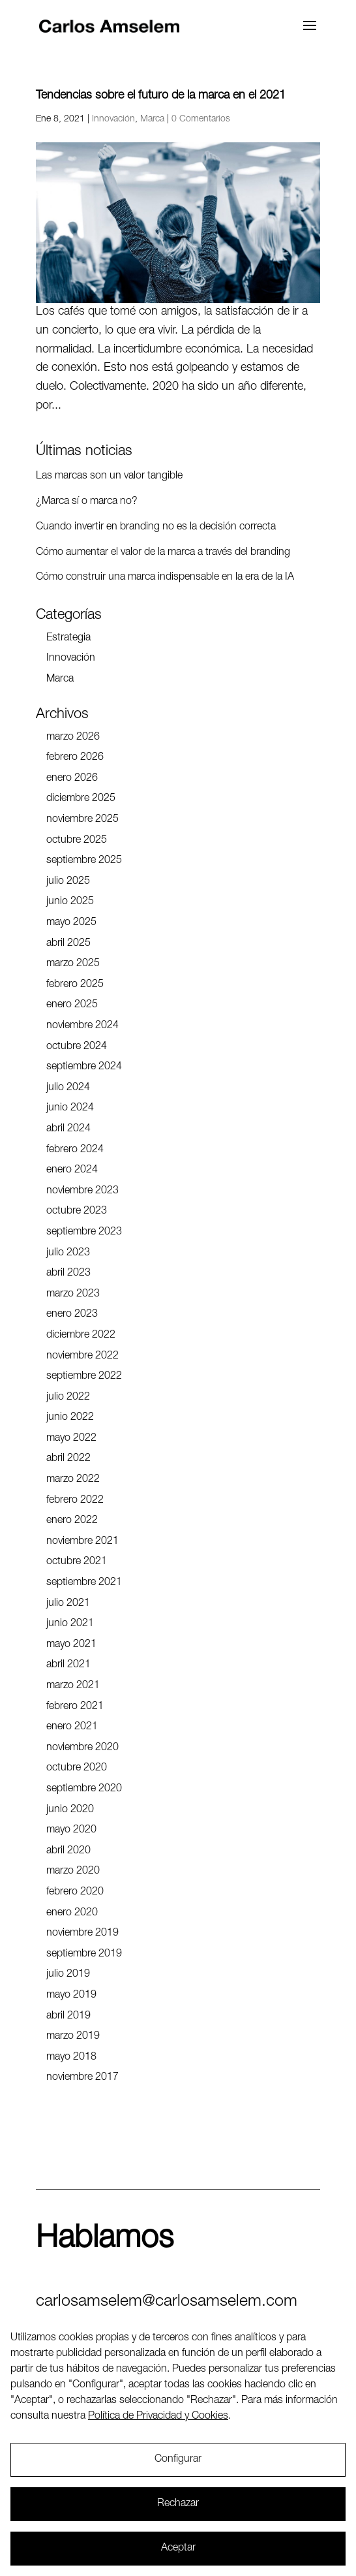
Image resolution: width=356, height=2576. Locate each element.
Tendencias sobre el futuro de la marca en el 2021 (161, 96)
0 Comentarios (200, 119)
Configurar (178, 2460)
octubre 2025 (76, 841)
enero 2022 (72, 1521)
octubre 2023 (76, 1211)
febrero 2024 (75, 1150)
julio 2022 (68, 1397)
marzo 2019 (73, 2037)
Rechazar (178, 2504)
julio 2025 (68, 882)
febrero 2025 (75, 985)
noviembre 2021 (82, 1542)
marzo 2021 (73, 1686)
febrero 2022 (75, 1501)
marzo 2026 (73, 737)
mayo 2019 (71, 1995)
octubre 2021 (76, 1562)
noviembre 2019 (82, 1933)
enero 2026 (72, 779)
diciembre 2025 (80, 799)
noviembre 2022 (82, 1356)
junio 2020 (70, 1810)
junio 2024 (70, 1108)
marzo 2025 (73, 964)
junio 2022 (70, 1418)
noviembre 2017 (82, 2078)
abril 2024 (68, 1129)
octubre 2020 (76, 1768)
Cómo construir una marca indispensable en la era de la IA (165, 578)
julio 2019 (68, 1975)
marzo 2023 (73, 1294)
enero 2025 (72, 1005)
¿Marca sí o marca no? (87, 502)
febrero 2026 (75, 758)
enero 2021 (72, 1727)
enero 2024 (72, 1170)
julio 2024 (68, 1088)
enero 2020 (72, 1913)
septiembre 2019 (84, 1954)
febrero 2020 (75, 1892)
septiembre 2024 (84, 1067)
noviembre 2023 (82, 1191)
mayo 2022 (71, 1439)
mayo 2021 (71, 1645)
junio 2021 (70, 1624)
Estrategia (68, 638)
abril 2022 (68, 1459)
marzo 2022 (73, 1480)
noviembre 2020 (82, 1748)
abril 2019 (68, 2016)
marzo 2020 (73, 1871)
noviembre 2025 (82, 820)
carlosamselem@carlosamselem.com (166, 2302)
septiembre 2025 (84, 861)
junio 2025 (70, 902)
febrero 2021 (75, 1707)
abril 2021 (68, 1665)
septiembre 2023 (84, 1232)
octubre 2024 (76, 1047)
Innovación (113, 119)
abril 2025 (68, 944)
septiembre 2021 (84, 1583)
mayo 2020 (71, 1830)
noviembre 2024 (82, 1026)
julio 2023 (68, 1253)
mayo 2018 (71, 2057)
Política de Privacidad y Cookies (158, 2416)
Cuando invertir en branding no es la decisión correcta (156, 527)
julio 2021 (68, 1604)
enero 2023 (72, 1315)
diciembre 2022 (80, 1335)
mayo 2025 (71, 923)
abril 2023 (68, 1273)
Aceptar (178, 2548)
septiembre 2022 (84, 1377)
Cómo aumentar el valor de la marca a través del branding (163, 553)
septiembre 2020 (84, 1789)
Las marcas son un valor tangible (109, 476)
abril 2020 (68, 1851)
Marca (152, 119)
